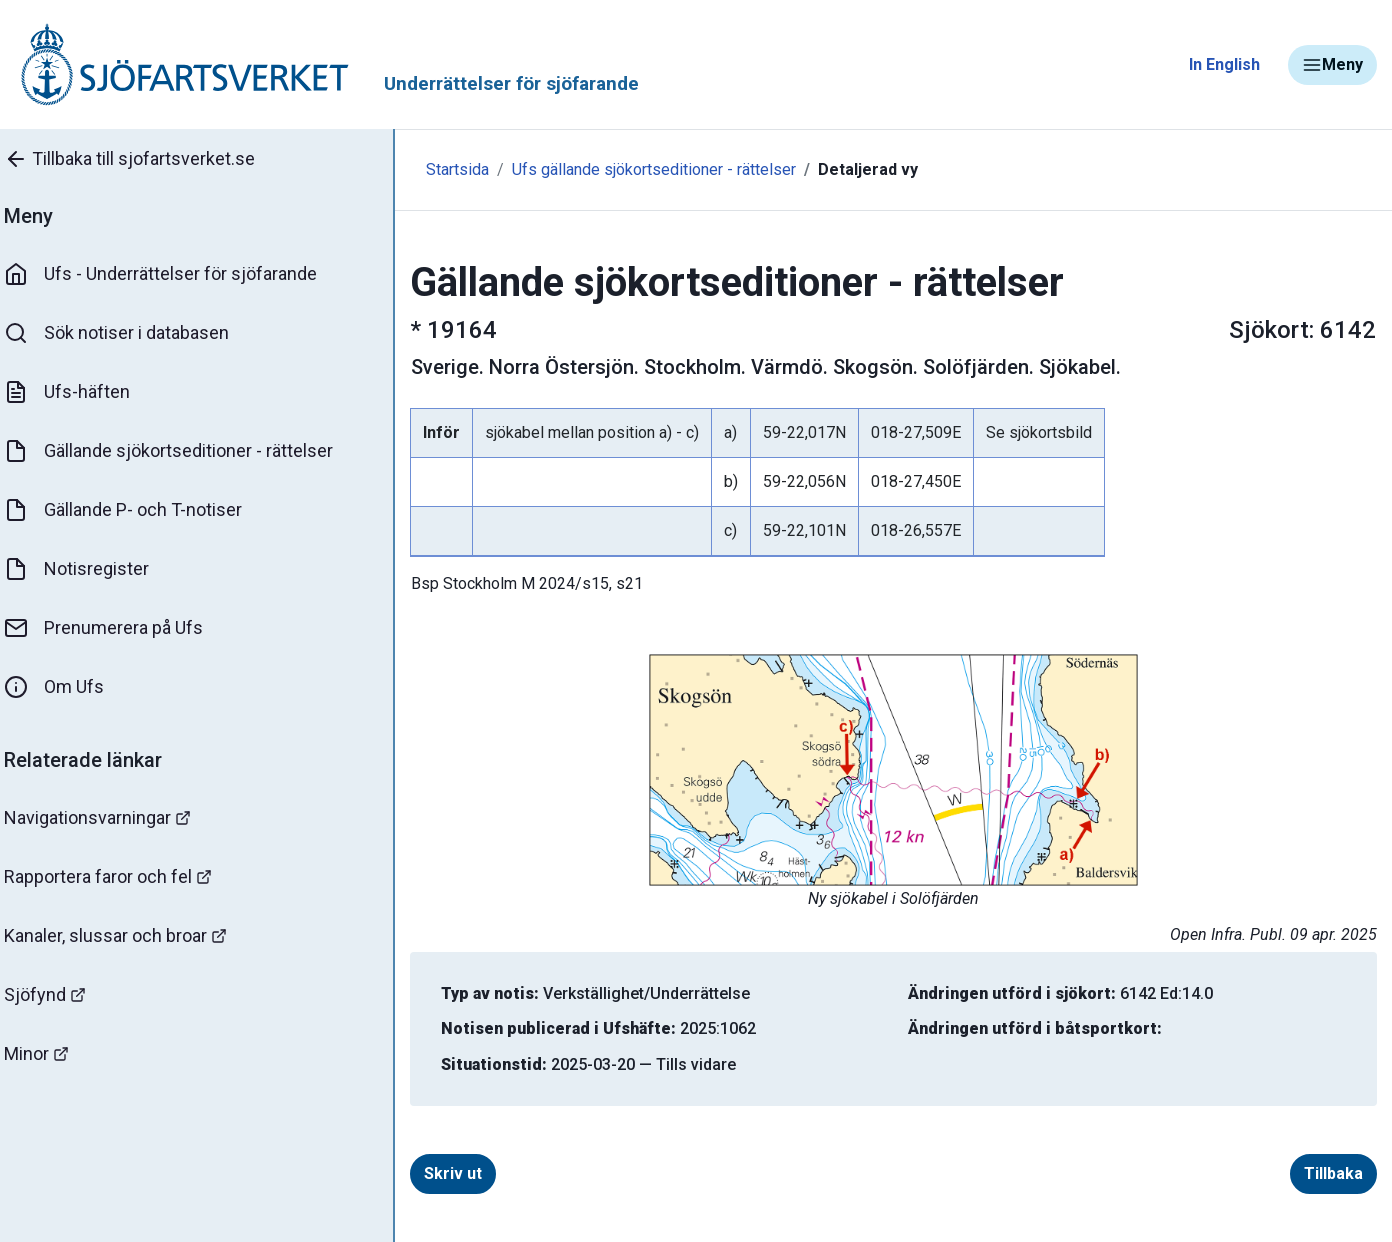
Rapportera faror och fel (120, 876)
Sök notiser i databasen (128, 333)
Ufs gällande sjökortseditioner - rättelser (634, 169)
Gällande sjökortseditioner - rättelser (180, 451)
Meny (1332, 65)
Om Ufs (66, 687)
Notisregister (88, 569)
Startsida (437, 169)
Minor (48, 1053)
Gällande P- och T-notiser (135, 510)
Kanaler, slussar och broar (127, 935)
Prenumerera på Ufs (115, 628)
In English (1224, 64)
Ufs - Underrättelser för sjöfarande (172, 274)
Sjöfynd (57, 994)
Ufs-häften (79, 392)
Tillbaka (1325, 1173)
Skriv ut (442, 1173)
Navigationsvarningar (109, 817)
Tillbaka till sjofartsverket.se (141, 159)
